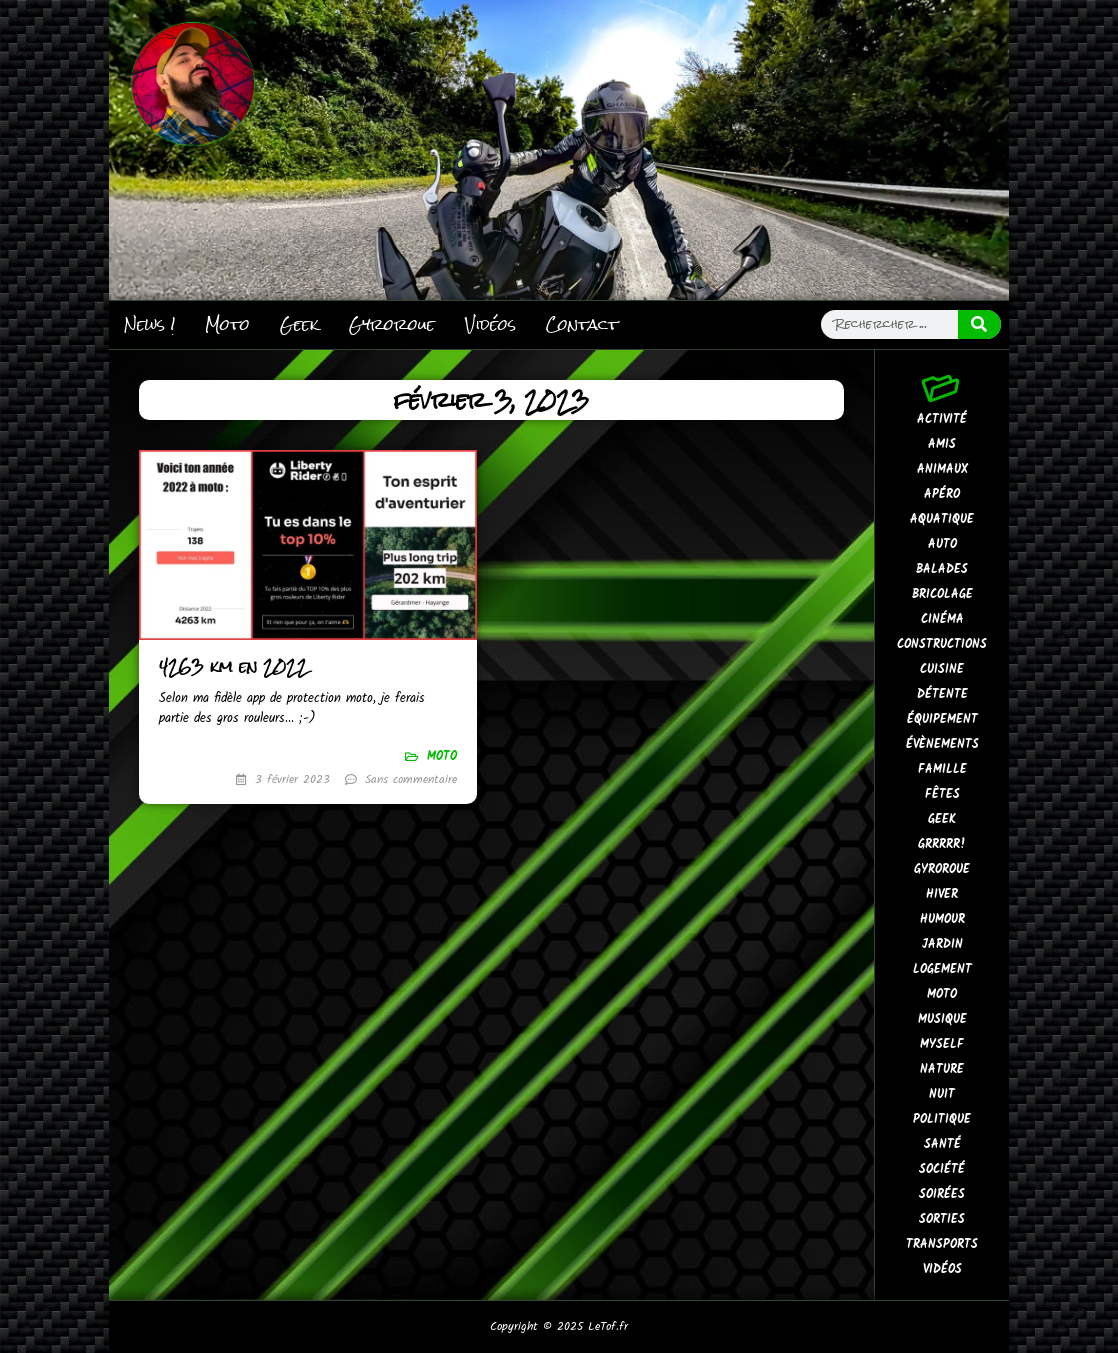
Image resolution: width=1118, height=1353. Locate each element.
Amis (942, 444)
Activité (942, 419)
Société (942, 1169)
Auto (942, 544)
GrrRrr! (942, 844)
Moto (227, 324)
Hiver (942, 894)
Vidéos (490, 324)
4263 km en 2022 (233, 666)
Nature (942, 1069)
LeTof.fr (608, 1326)
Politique (942, 1119)
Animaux (942, 469)
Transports (942, 1244)
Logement (942, 969)
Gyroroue (392, 324)
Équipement (942, 719)
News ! (149, 324)
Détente (942, 694)
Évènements (942, 744)
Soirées (942, 1194)
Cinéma (942, 619)
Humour (942, 919)
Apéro (942, 494)
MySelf (942, 1044)
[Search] (980, 324)
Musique (942, 1019)
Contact (582, 324)
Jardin (942, 944)
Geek (299, 324)
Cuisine (942, 669)
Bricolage (942, 594)
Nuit (942, 1094)
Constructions (942, 644)
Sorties (942, 1219)
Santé (942, 1144)
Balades (942, 569)
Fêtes (942, 794)
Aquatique (942, 519)
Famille (942, 769)
